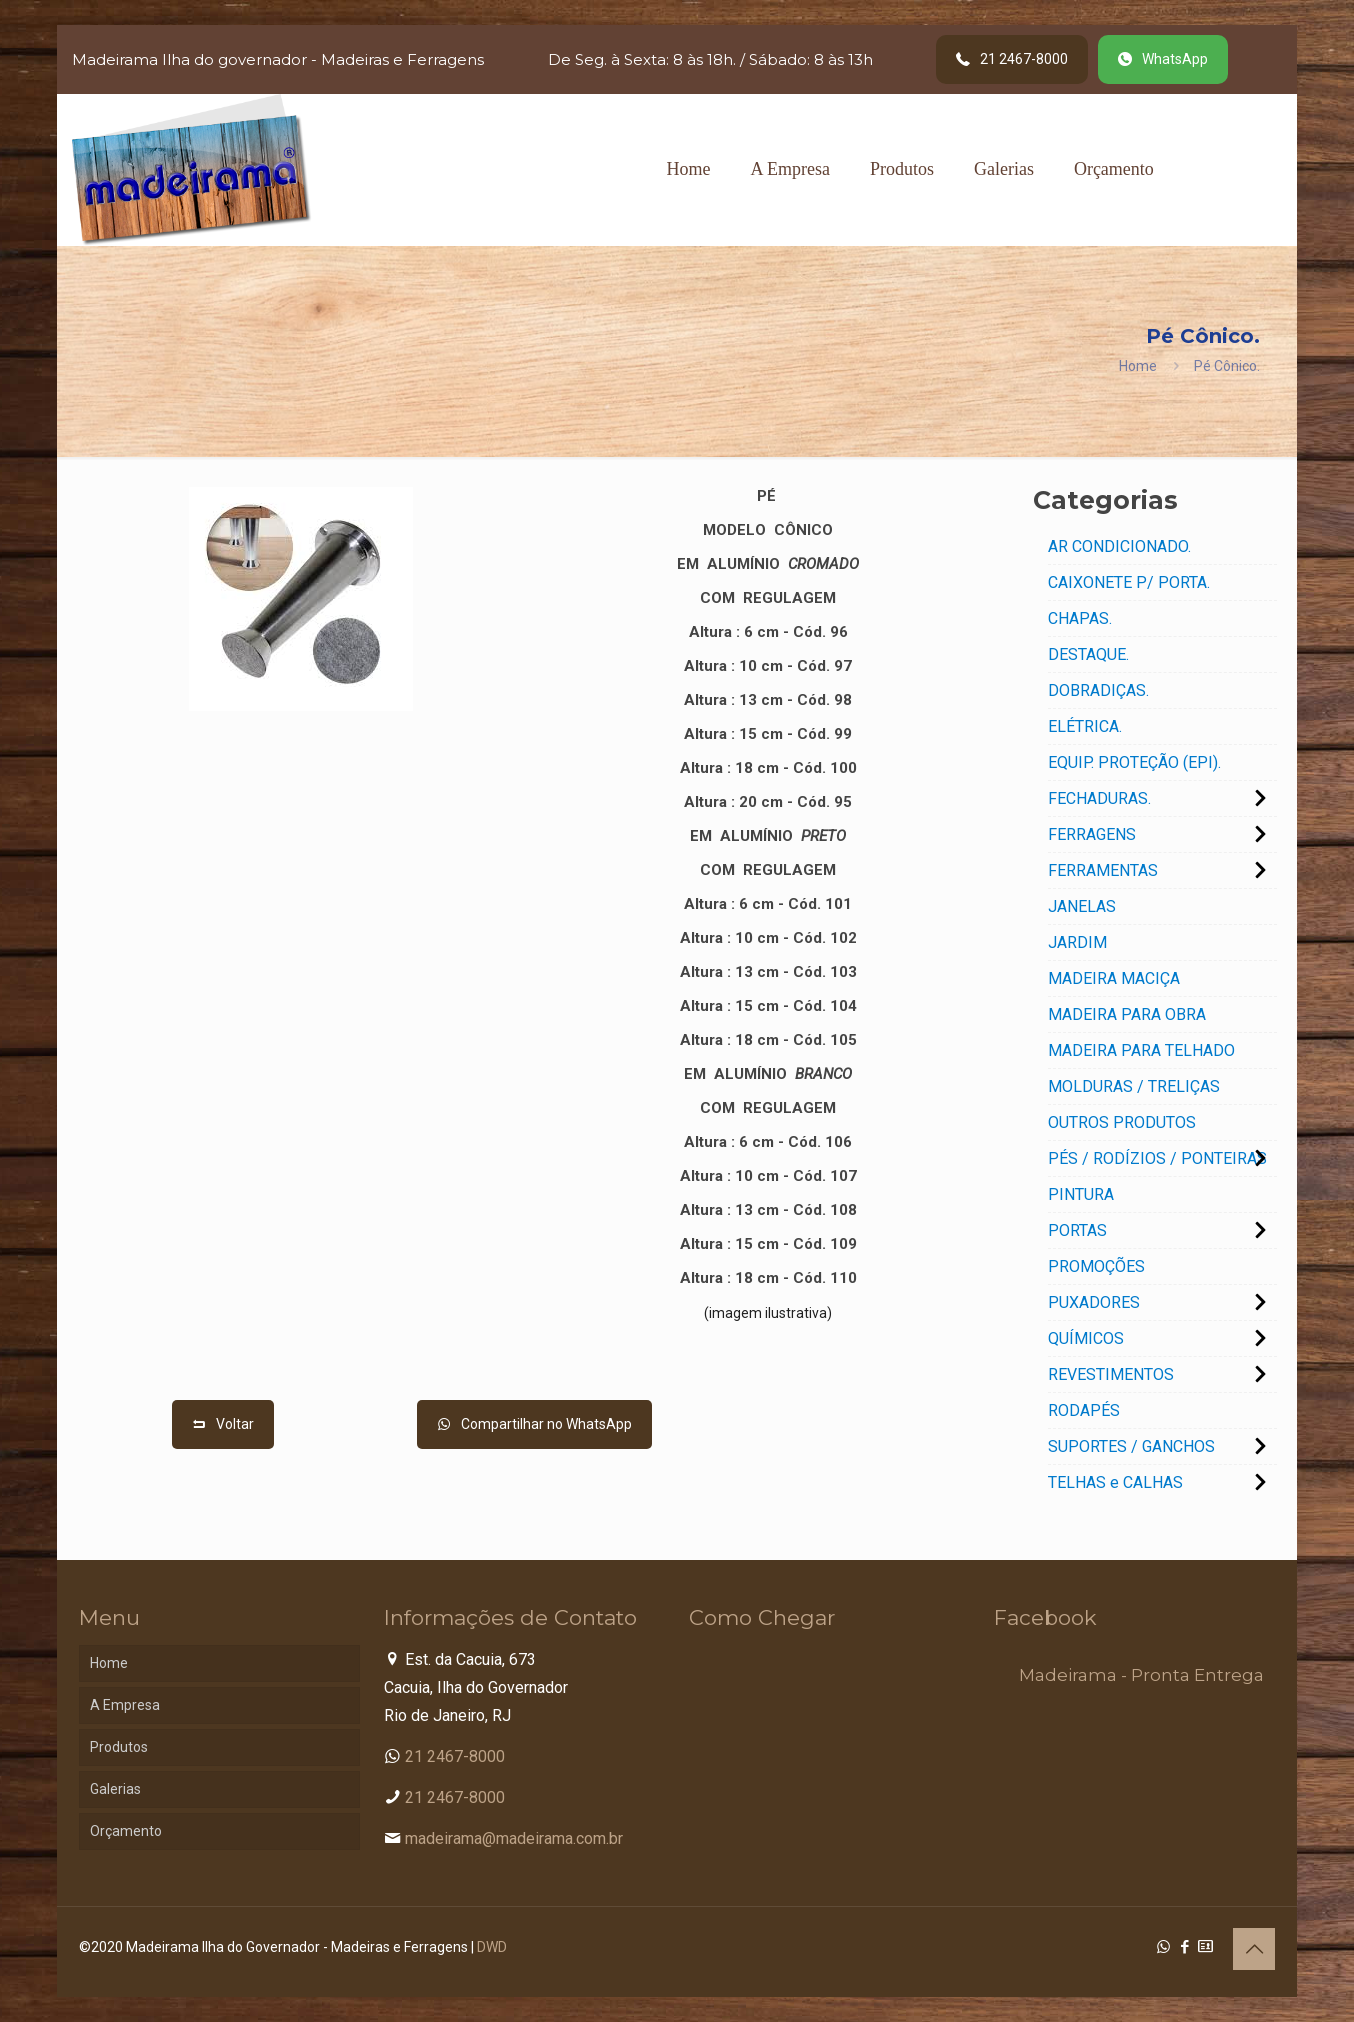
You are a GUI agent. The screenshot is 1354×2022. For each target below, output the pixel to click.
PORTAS (1077, 1230)
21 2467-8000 (455, 1756)
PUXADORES (1094, 1302)
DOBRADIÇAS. (1098, 690)
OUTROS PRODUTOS (1122, 1122)
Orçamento (126, 1831)
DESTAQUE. (1088, 654)
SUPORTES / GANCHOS (1131, 1446)
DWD (492, 1947)
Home (1138, 366)
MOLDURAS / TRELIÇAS (1134, 1086)
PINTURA (1081, 1194)
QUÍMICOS (1086, 1338)
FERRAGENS (1092, 834)
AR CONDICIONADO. (1119, 546)
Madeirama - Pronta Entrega (1141, 1675)
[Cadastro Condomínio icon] (1205, 1947)
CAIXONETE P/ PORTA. (1129, 582)
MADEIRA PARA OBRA (1127, 1014)
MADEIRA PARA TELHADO (1141, 1050)
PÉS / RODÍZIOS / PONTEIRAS (1157, 1158)
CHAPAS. (1080, 618)
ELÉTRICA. (1085, 726)
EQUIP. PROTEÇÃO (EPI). (1134, 762)
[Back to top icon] (1254, 1949)
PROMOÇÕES (1096, 1266)
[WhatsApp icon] (1163, 1947)
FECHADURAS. (1099, 798)
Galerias (115, 1789)
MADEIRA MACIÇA (1114, 978)
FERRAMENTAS (1103, 870)
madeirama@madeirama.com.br (514, 1838)
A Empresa (125, 1705)
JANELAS (1082, 906)
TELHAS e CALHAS (1115, 1482)
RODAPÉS (1084, 1410)
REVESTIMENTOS (1111, 1374)
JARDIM (1077, 942)
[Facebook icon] (1184, 1947)
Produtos (119, 1747)
